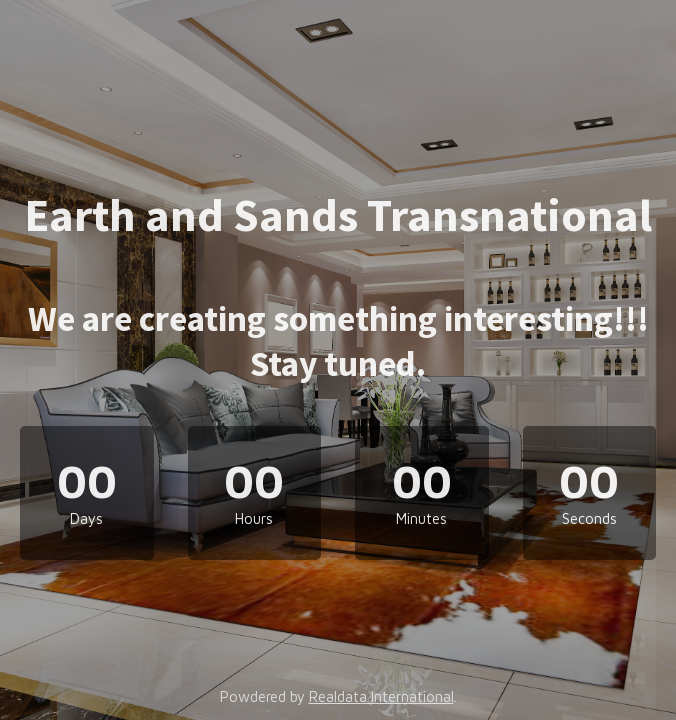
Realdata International (381, 696)
